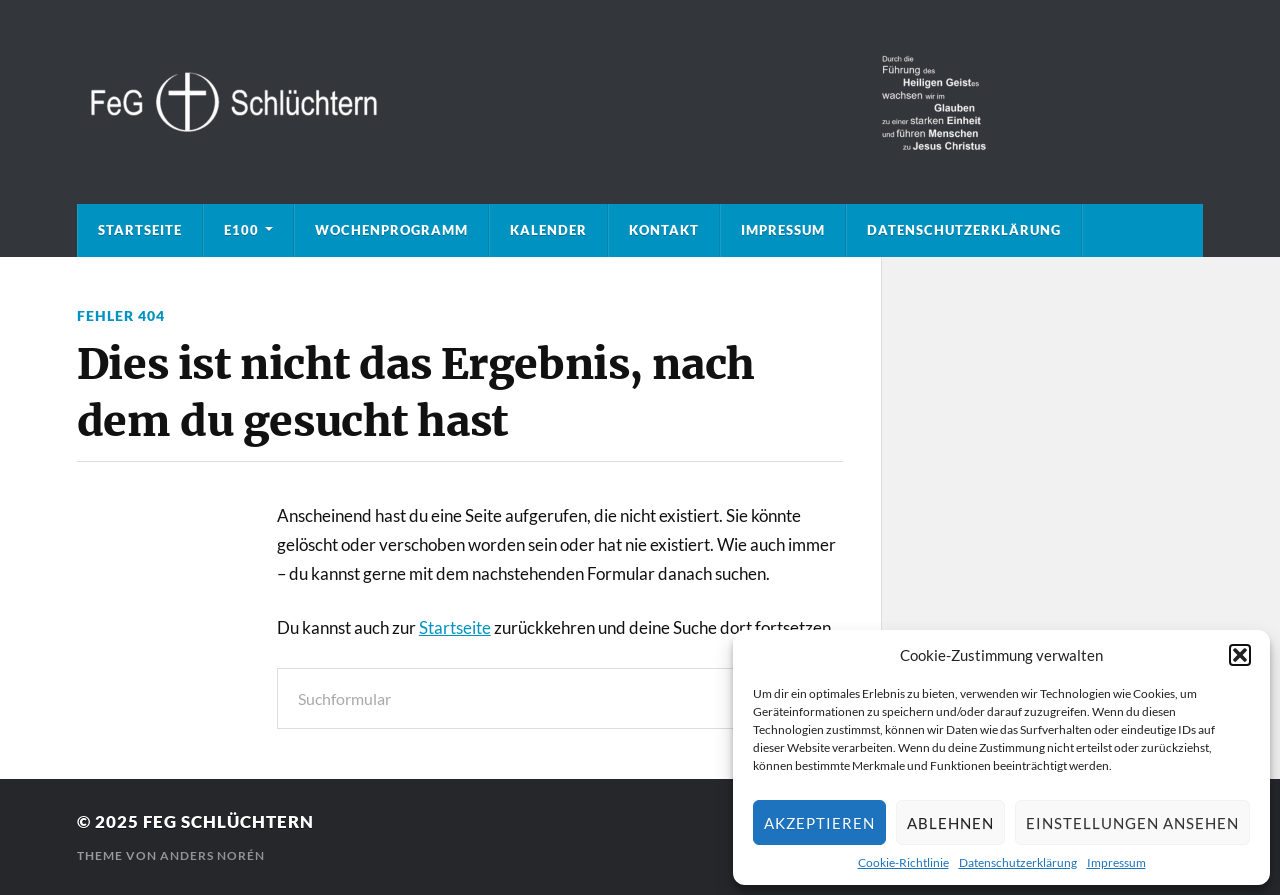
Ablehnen (950, 823)
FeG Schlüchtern (228, 821)
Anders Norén (212, 855)
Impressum (1116, 862)
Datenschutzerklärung (1018, 862)
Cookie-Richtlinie (903, 862)
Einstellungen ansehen (1132, 823)
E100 (241, 230)
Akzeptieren (819, 823)
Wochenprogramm (391, 230)
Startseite (140, 230)
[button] (1240, 655)
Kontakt (664, 230)
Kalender (548, 230)
